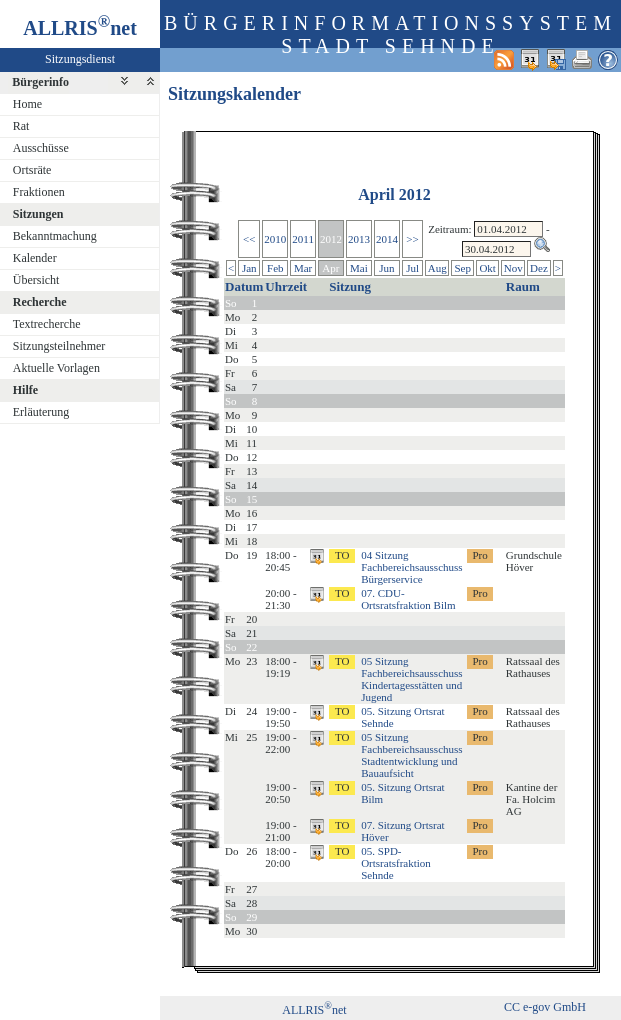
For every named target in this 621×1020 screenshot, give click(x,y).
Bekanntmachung (55, 236)
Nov (513, 268)
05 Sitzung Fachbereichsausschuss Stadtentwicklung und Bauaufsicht (411, 755)
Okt (487, 268)
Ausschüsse (41, 148)
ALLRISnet (314, 1010)
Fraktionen (39, 192)
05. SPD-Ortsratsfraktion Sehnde (396, 863)
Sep (462, 268)
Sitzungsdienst (80, 59)
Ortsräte (32, 170)
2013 (359, 239)
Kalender (35, 258)
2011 (303, 239)
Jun (386, 268)
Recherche (40, 302)
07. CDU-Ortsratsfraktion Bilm (408, 599)
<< (249, 239)
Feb (275, 268)
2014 (387, 239)
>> (412, 239)
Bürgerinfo (40, 82)
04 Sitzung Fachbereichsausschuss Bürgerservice (411, 567)
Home (27, 104)
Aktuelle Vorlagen (56, 368)
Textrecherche (47, 324)
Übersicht (36, 280)
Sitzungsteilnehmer (59, 346)
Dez (539, 268)
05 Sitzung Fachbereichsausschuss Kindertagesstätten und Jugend (411, 679)
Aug (437, 268)
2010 (275, 239)
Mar (303, 268)
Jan (249, 268)
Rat (21, 126)
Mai (359, 268)
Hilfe (25, 390)
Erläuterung (41, 412)
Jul (412, 268)
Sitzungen (38, 214)
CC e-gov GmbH (545, 1007)
